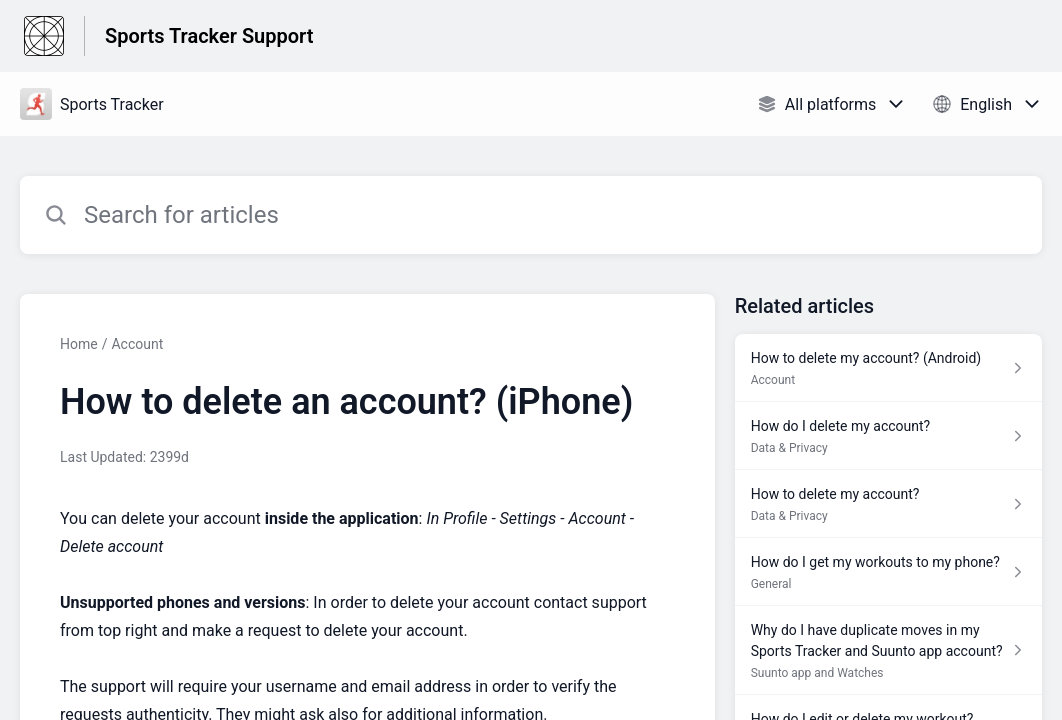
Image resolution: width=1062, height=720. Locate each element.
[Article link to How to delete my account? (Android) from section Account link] (888, 368)
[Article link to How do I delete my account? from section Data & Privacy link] (888, 436)
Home (79, 344)
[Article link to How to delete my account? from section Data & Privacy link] (888, 504)
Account (137, 344)
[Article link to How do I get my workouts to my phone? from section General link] (888, 572)
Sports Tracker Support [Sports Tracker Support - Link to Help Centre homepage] (209, 36)
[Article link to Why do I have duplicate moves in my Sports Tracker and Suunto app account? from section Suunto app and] (888, 650)
